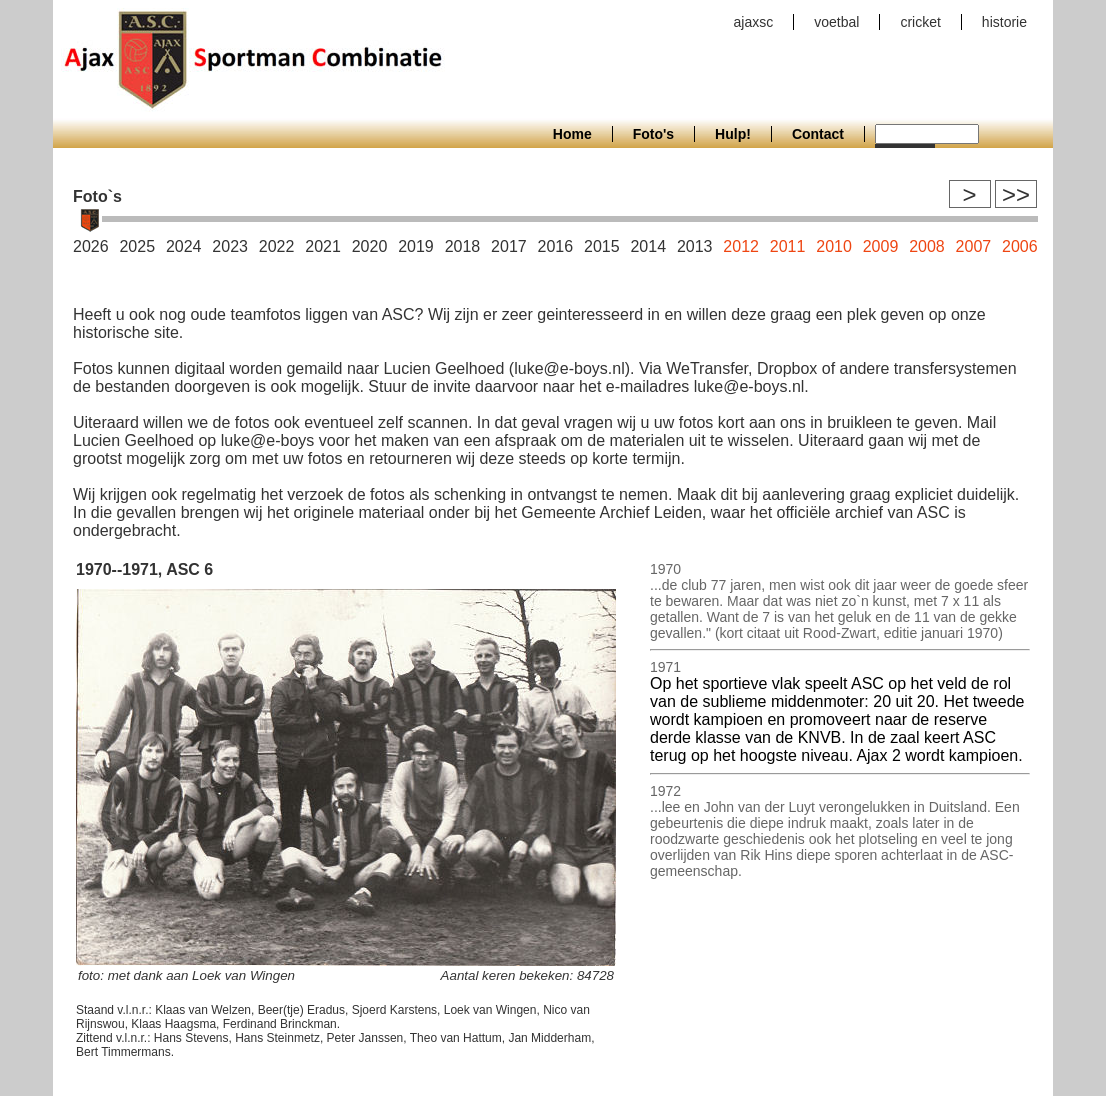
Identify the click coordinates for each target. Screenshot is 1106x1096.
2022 (277, 246)
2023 (230, 246)
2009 (881, 246)
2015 (602, 246)
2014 (648, 246)
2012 (741, 246)
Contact (818, 134)
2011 (788, 246)
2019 (416, 246)
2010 (834, 246)
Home (572, 134)
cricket (920, 22)
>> (1016, 194)
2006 (1020, 246)
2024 (184, 246)
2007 (974, 246)
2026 (91, 246)
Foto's (653, 134)
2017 (509, 246)
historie (1004, 22)
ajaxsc (754, 22)
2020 (370, 246)
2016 (556, 246)
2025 (137, 246)
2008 (927, 246)
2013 (695, 246)
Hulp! (733, 134)
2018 (463, 246)
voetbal (836, 22)
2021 (323, 246)
